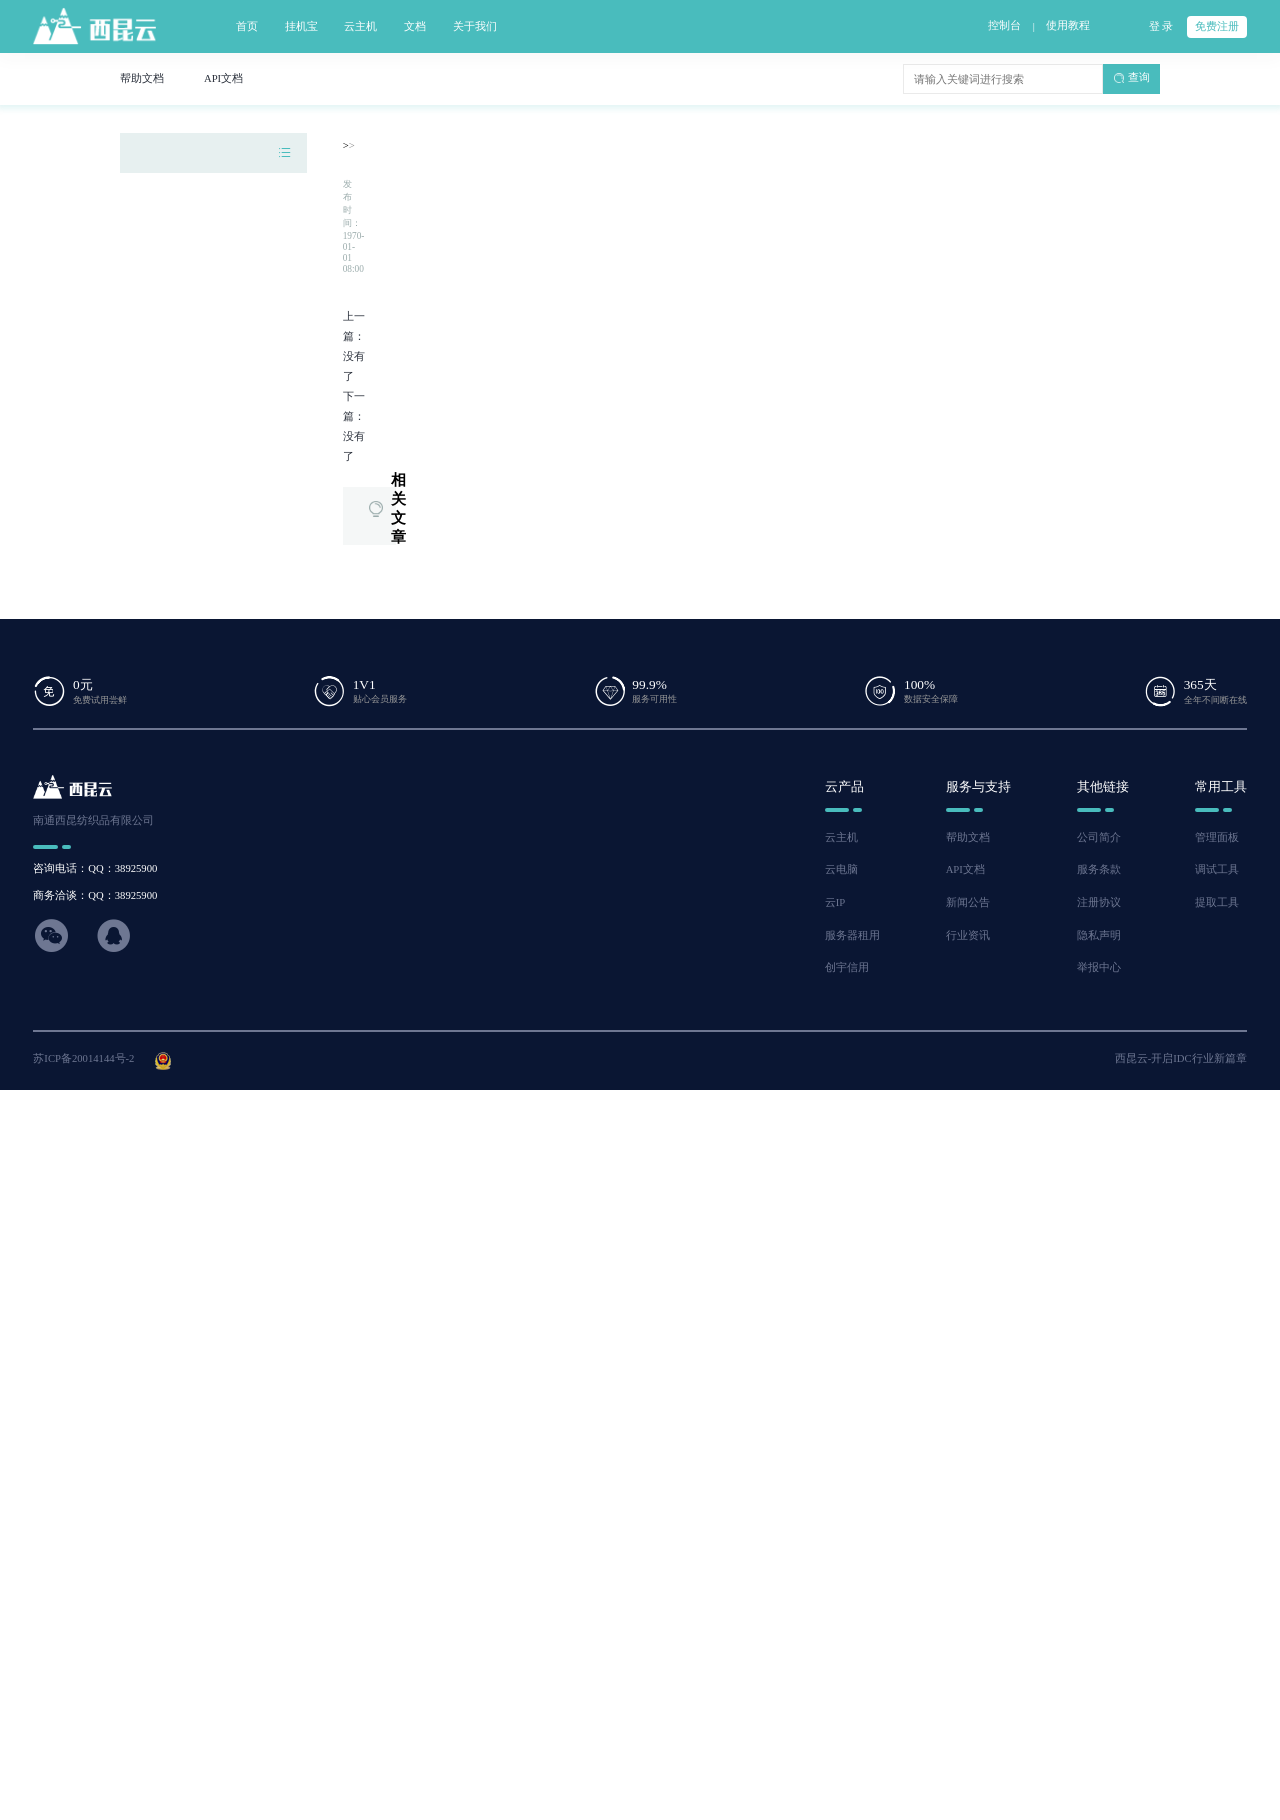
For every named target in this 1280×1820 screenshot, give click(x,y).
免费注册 (1217, 26)
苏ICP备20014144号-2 (83, 1058)
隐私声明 (1099, 935)
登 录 (1161, 26)
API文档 (965, 869)
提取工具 (1217, 902)
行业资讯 (968, 935)
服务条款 (1099, 869)
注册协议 (1099, 902)
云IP (835, 902)
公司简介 (1099, 837)
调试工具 (1217, 869)
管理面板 (1217, 837)
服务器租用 (852, 935)
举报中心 (1099, 967)
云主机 (841, 837)
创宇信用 (847, 967)
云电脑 (841, 869)
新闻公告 (968, 902)
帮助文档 (968, 837)
